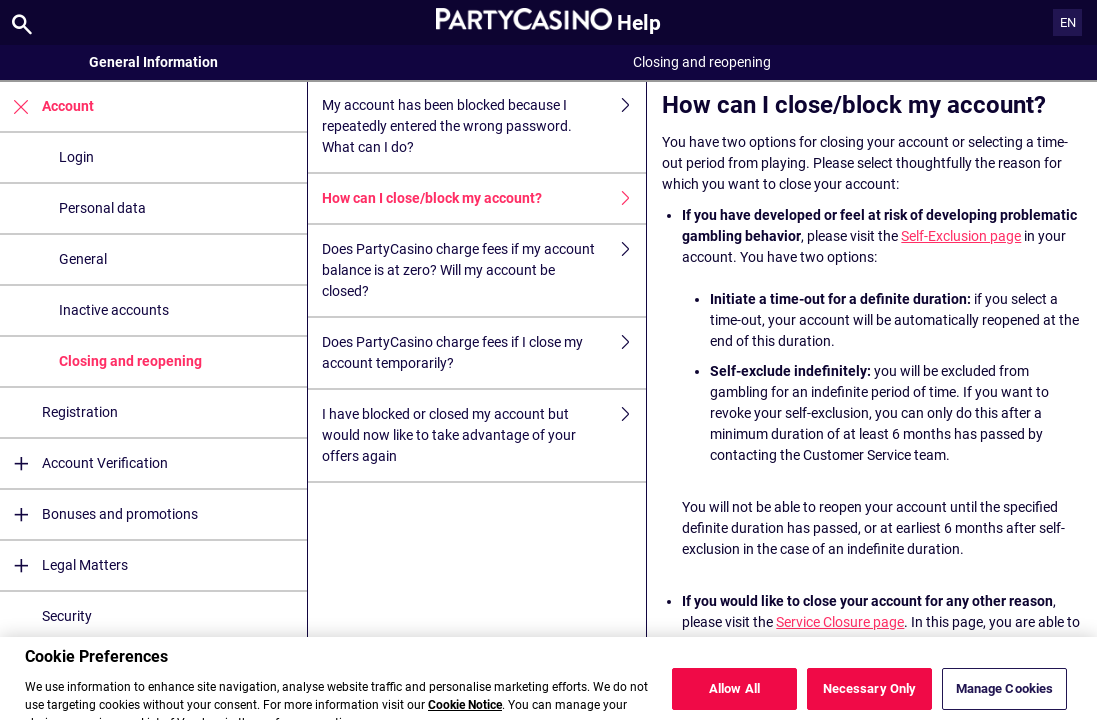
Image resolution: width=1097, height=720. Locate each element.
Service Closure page (840, 622)
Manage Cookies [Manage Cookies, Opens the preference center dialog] (1005, 697)
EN (1068, 22)
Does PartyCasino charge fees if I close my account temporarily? (484, 353)
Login (76, 157)
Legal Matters (64, 565)
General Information (153, 62)
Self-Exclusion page (961, 236)
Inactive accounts (114, 310)
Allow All (734, 697)
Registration (80, 412)
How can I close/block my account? (484, 198)
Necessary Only (870, 697)
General (83, 259)
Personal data (102, 208)
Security (67, 616)
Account (47, 106)
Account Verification (84, 463)
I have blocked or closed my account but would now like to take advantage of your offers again (484, 435)
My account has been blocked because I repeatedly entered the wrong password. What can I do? (484, 126)
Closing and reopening (130, 361)
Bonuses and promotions (99, 514)
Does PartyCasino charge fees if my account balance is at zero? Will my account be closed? (484, 270)
